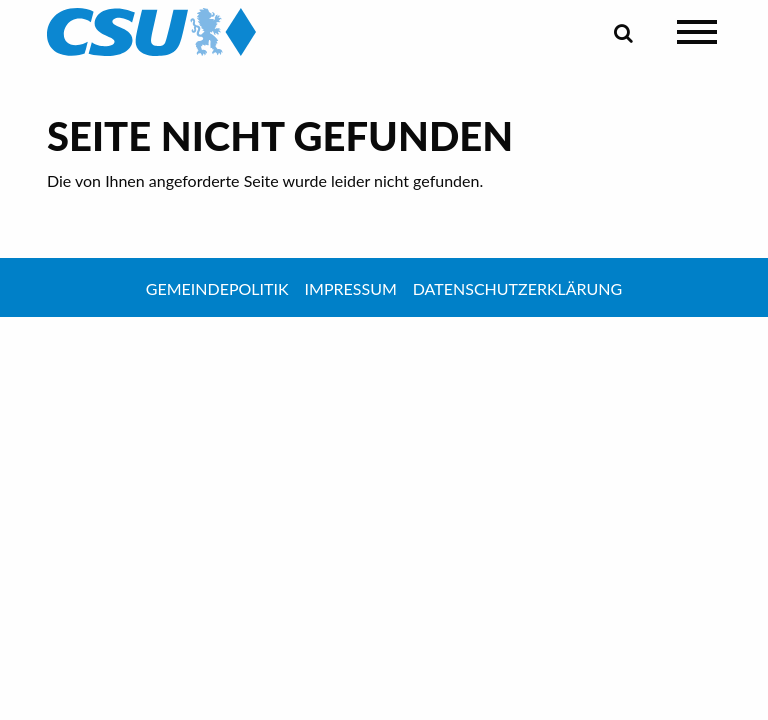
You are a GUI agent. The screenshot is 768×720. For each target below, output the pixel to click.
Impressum (351, 288)
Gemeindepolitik (217, 288)
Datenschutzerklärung (517, 288)
